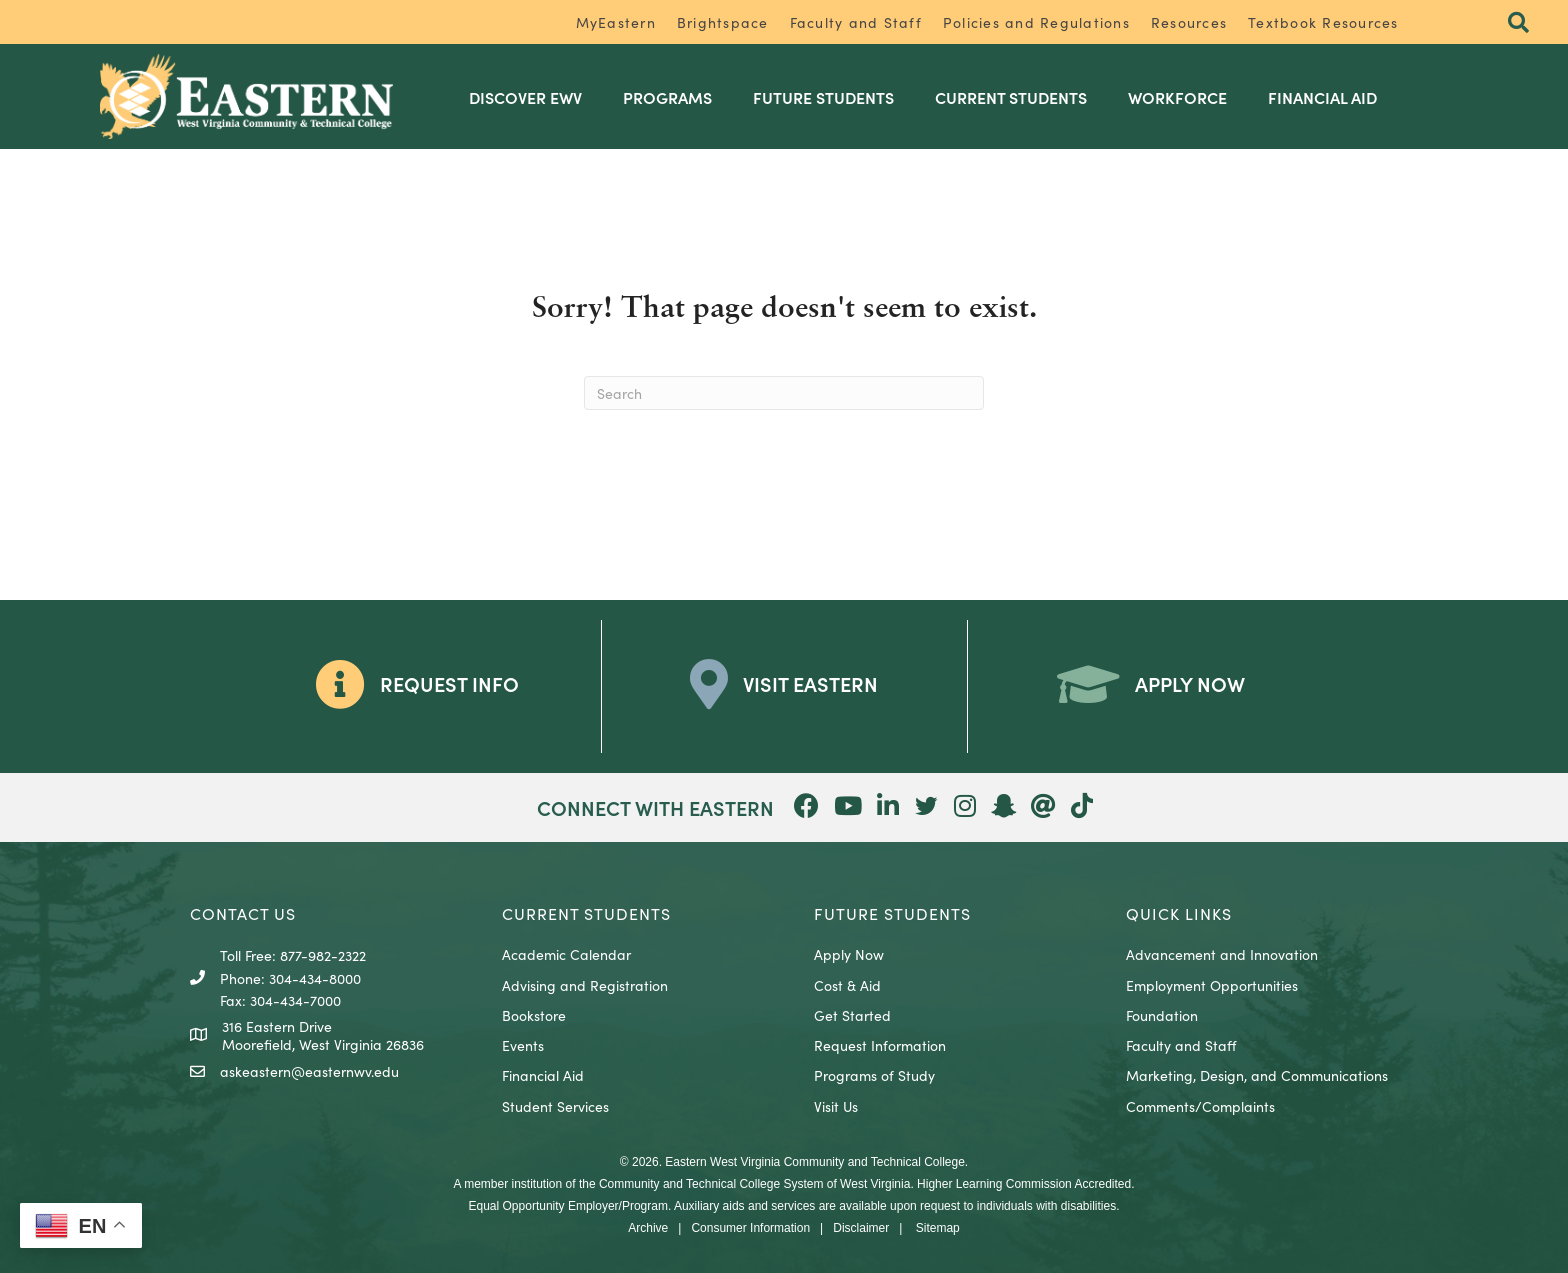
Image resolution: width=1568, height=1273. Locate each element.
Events (523, 1045)
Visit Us (836, 1105)
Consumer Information (750, 1227)
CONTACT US (243, 912)
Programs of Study (874, 1075)
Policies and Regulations (1036, 22)
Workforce (1182, 96)
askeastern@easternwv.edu (309, 1071)
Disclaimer (861, 1227)
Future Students (828, 96)
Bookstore (534, 1014)
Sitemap (938, 1227)
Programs (672, 96)
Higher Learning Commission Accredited (1024, 1183)
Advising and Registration (585, 984)
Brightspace (723, 22)
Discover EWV (530, 96)
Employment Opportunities (1212, 984)
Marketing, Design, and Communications (1257, 1075)
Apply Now (849, 954)
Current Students (1016, 96)
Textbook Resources (1323, 22)
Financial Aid (1327, 96)
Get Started (852, 1014)
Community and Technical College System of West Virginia (754, 1183)
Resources (1189, 22)
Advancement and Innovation (1222, 954)
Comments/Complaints (1200, 1105)
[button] (1517, 23)
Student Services (555, 1105)
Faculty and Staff (856, 22)
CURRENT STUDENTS (586, 912)
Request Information (880, 1045)
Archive (648, 1227)
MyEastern (616, 22)
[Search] (784, 393)
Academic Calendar (566, 954)
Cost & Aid (847, 984)
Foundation (1162, 1014)
